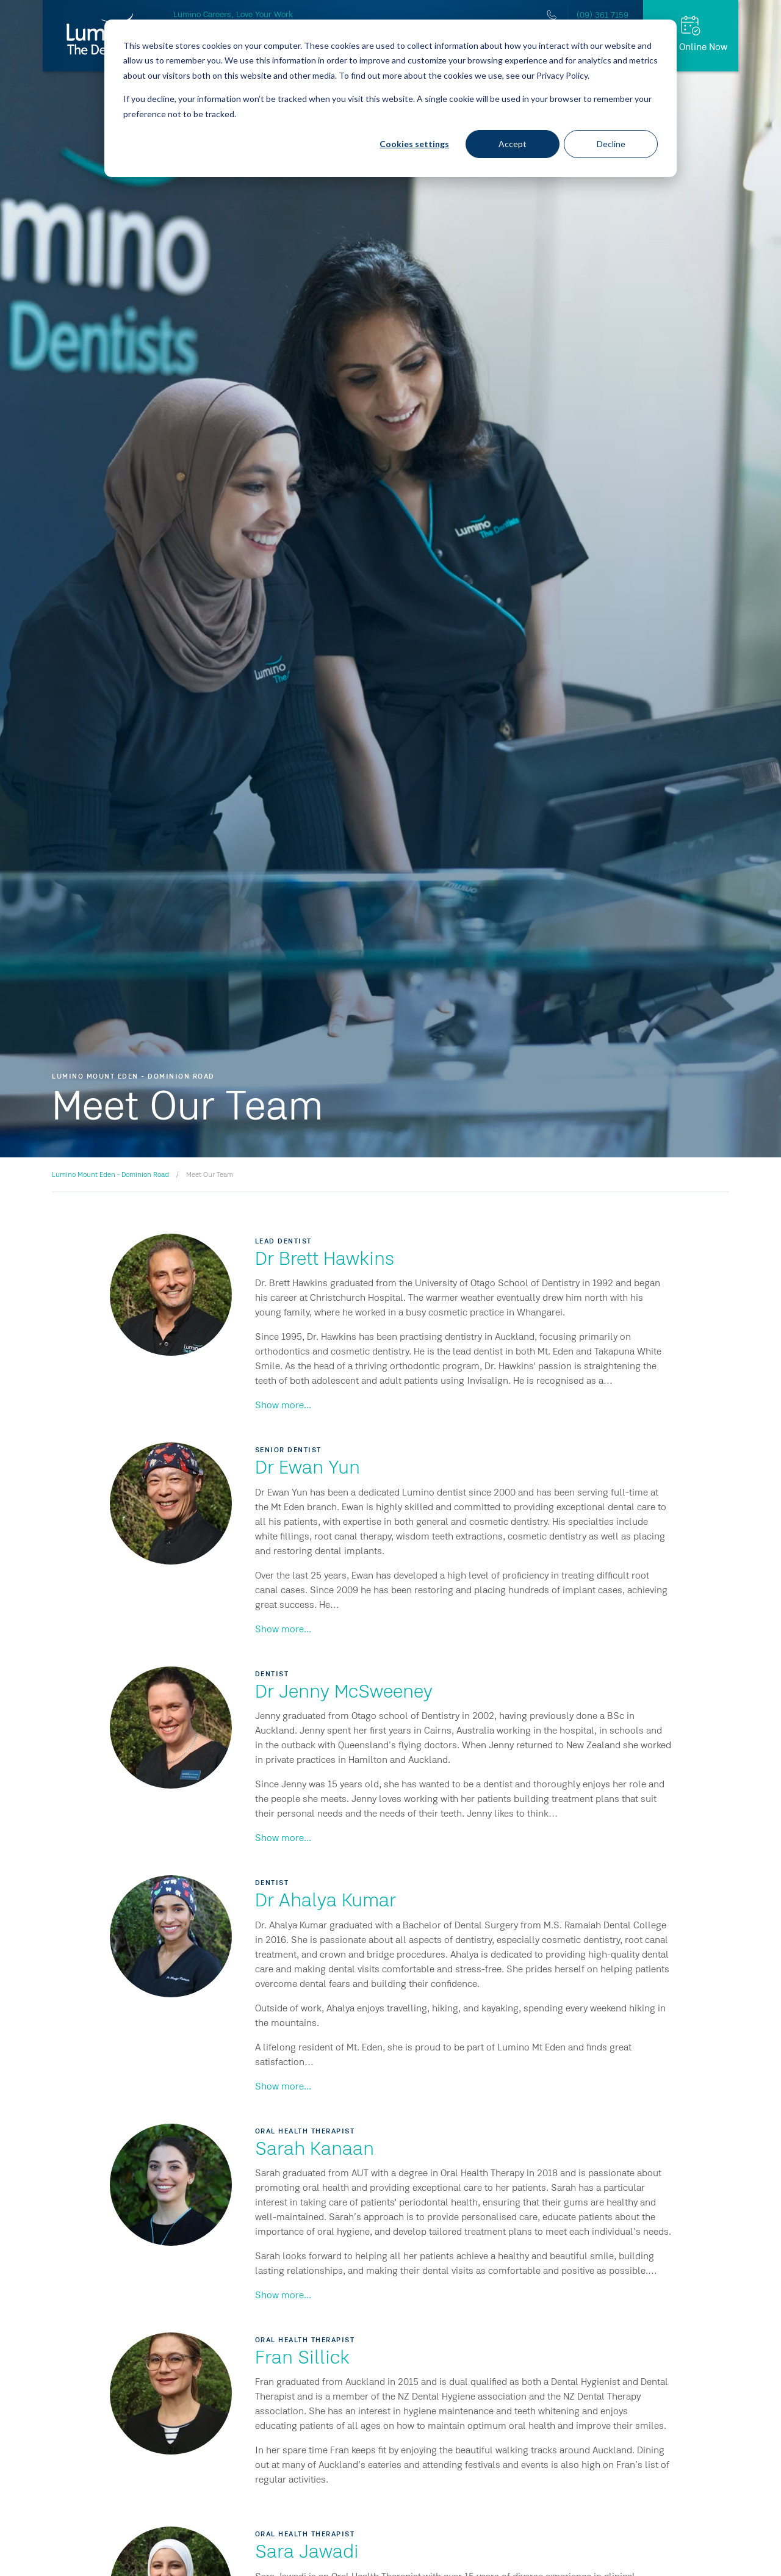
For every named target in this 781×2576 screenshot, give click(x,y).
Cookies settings (414, 144)
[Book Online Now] (690, 35)
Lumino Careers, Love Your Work (233, 14)
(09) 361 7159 (602, 15)
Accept (512, 144)
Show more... (283, 1406)
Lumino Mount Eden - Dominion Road (110, 1175)
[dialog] (390, 98)
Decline (611, 144)
